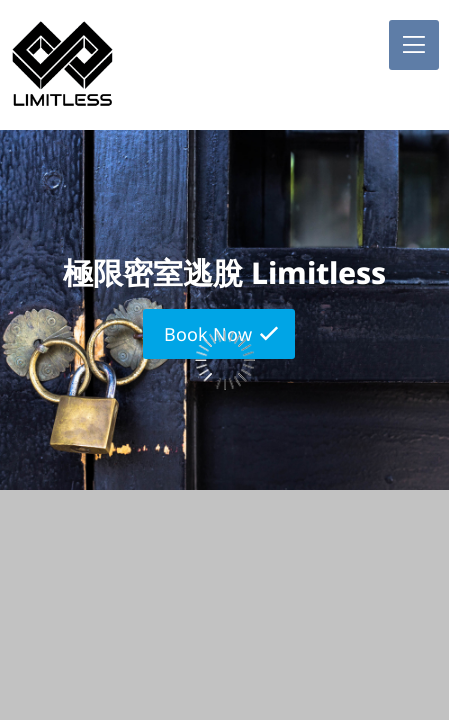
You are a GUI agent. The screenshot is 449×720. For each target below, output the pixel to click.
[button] (414, 45)
